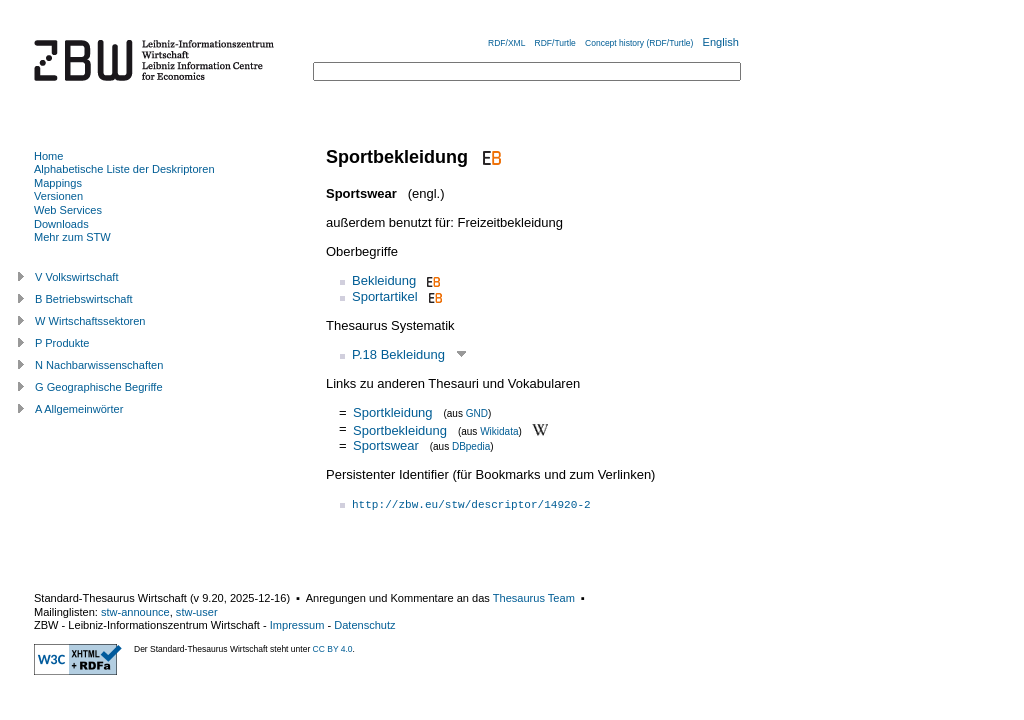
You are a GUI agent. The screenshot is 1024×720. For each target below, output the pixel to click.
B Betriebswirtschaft (84, 299)
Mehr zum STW (72, 237)
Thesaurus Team (534, 598)
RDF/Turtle (555, 43)
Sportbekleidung (400, 429)
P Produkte (62, 343)
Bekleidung (384, 280)
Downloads (61, 224)
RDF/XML (506, 43)
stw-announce (135, 612)
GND (477, 413)
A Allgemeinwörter (79, 409)
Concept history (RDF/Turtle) (639, 43)
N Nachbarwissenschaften (99, 365)
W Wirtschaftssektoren (90, 321)
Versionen (58, 196)
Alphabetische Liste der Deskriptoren (124, 169)
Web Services (68, 210)
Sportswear (386, 445)
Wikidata (499, 430)
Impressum (297, 625)
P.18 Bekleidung (398, 354)
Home (48, 156)
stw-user (197, 612)
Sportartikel (385, 296)
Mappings (58, 183)
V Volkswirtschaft (77, 277)
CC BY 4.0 (333, 649)
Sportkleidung (393, 412)
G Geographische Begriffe (99, 387)
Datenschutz (364, 625)
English (721, 42)
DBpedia (471, 446)
